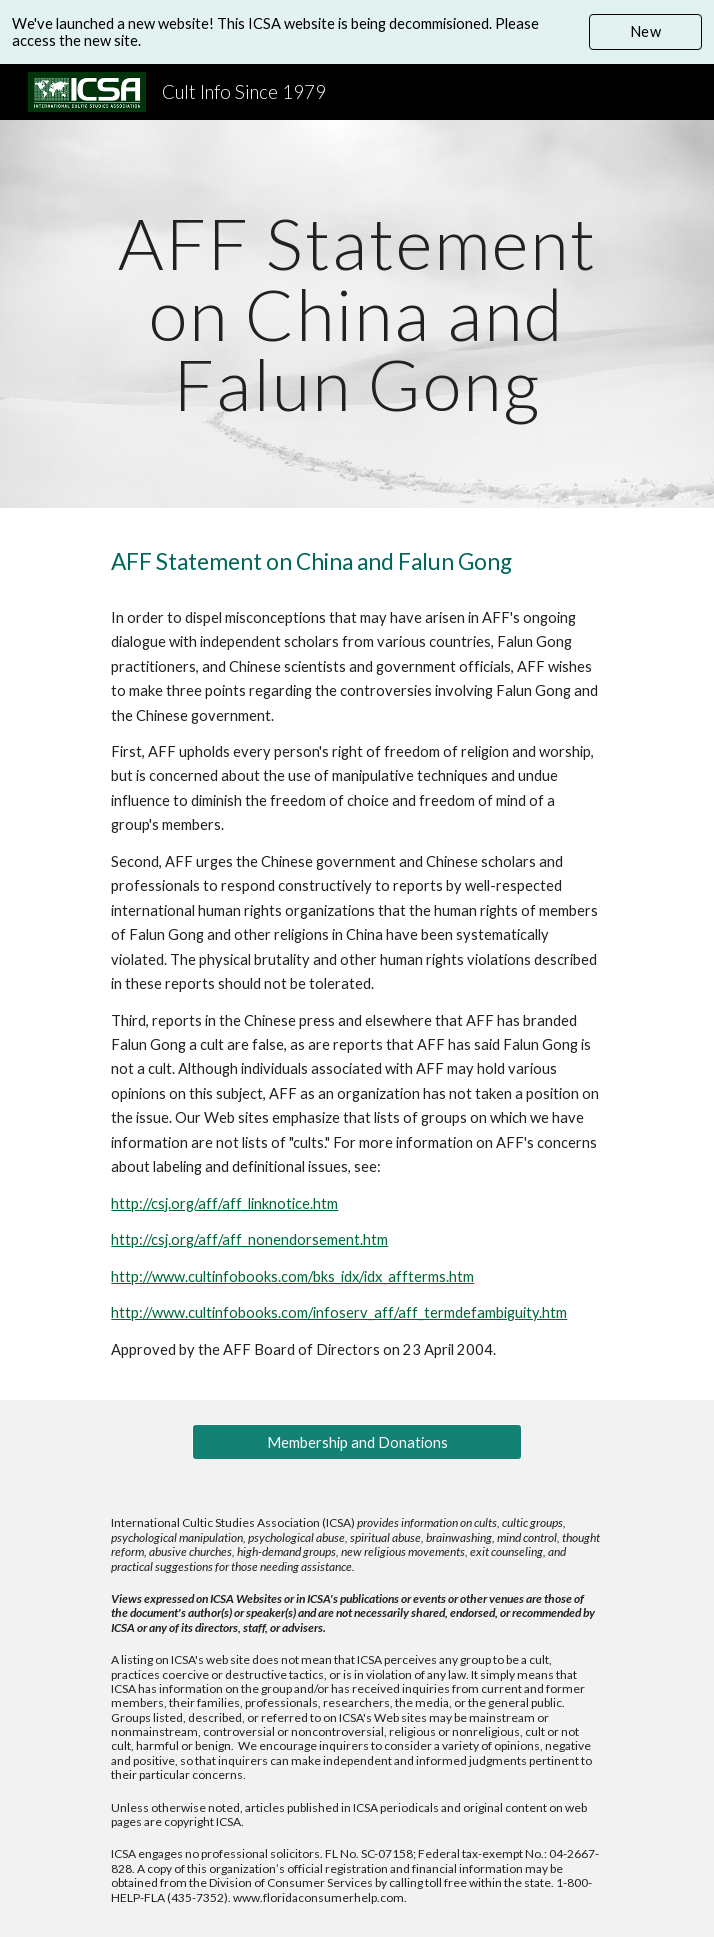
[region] (357, 32)
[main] (356, 314)
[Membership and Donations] (356, 1442)
